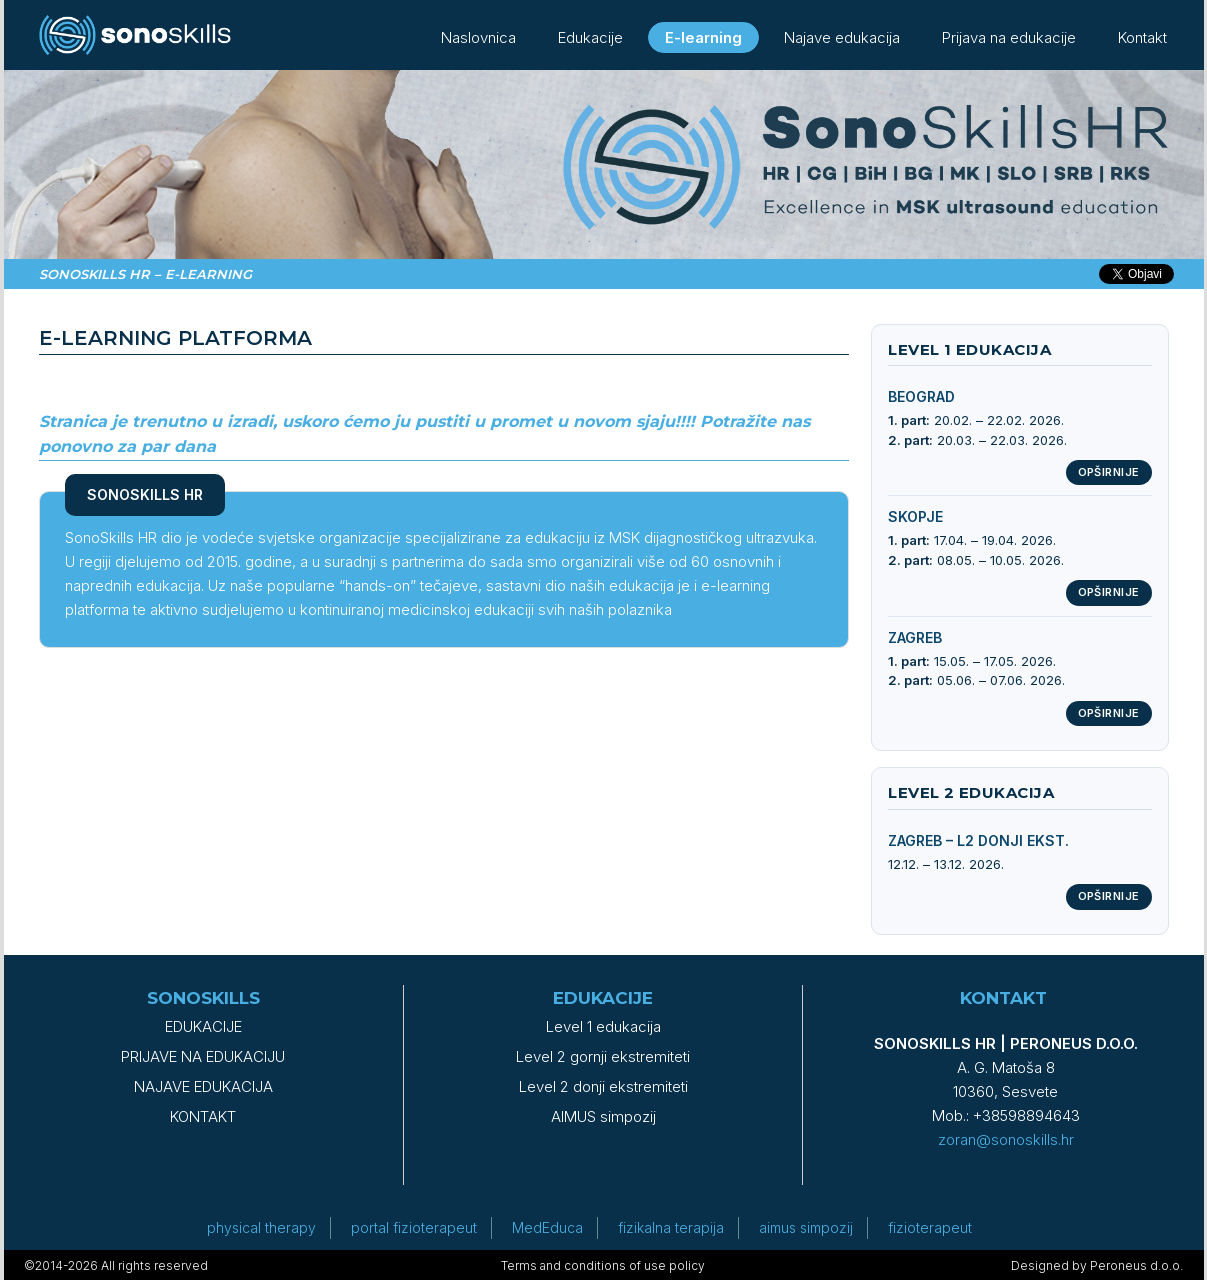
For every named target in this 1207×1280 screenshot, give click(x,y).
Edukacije (590, 37)
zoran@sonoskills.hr (1006, 1139)
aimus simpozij (806, 1227)
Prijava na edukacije (1009, 37)
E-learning (703, 37)
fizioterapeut (930, 1227)
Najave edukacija (842, 37)
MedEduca (547, 1227)
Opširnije (1109, 472)
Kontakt (1142, 37)
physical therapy (261, 1227)
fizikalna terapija (671, 1227)
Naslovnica (478, 37)
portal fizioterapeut (414, 1227)
